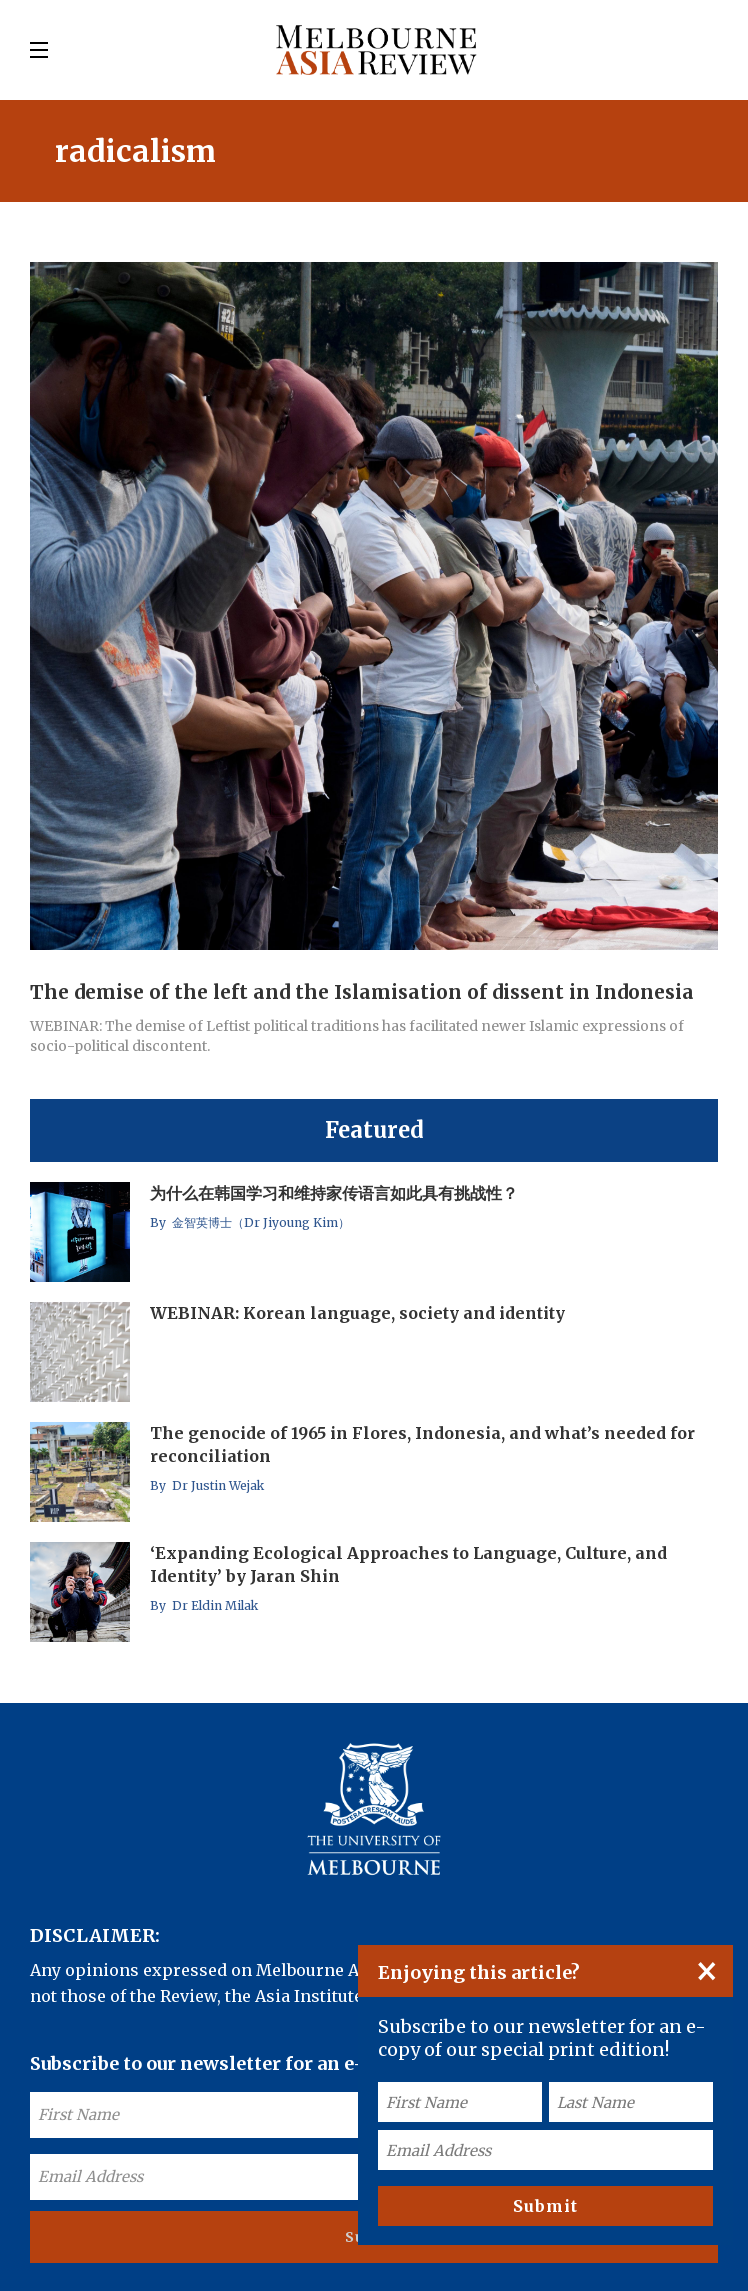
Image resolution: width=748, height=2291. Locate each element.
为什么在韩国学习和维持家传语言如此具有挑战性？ (334, 1193)
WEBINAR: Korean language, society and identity (357, 1313)
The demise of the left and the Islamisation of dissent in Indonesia (362, 992)
